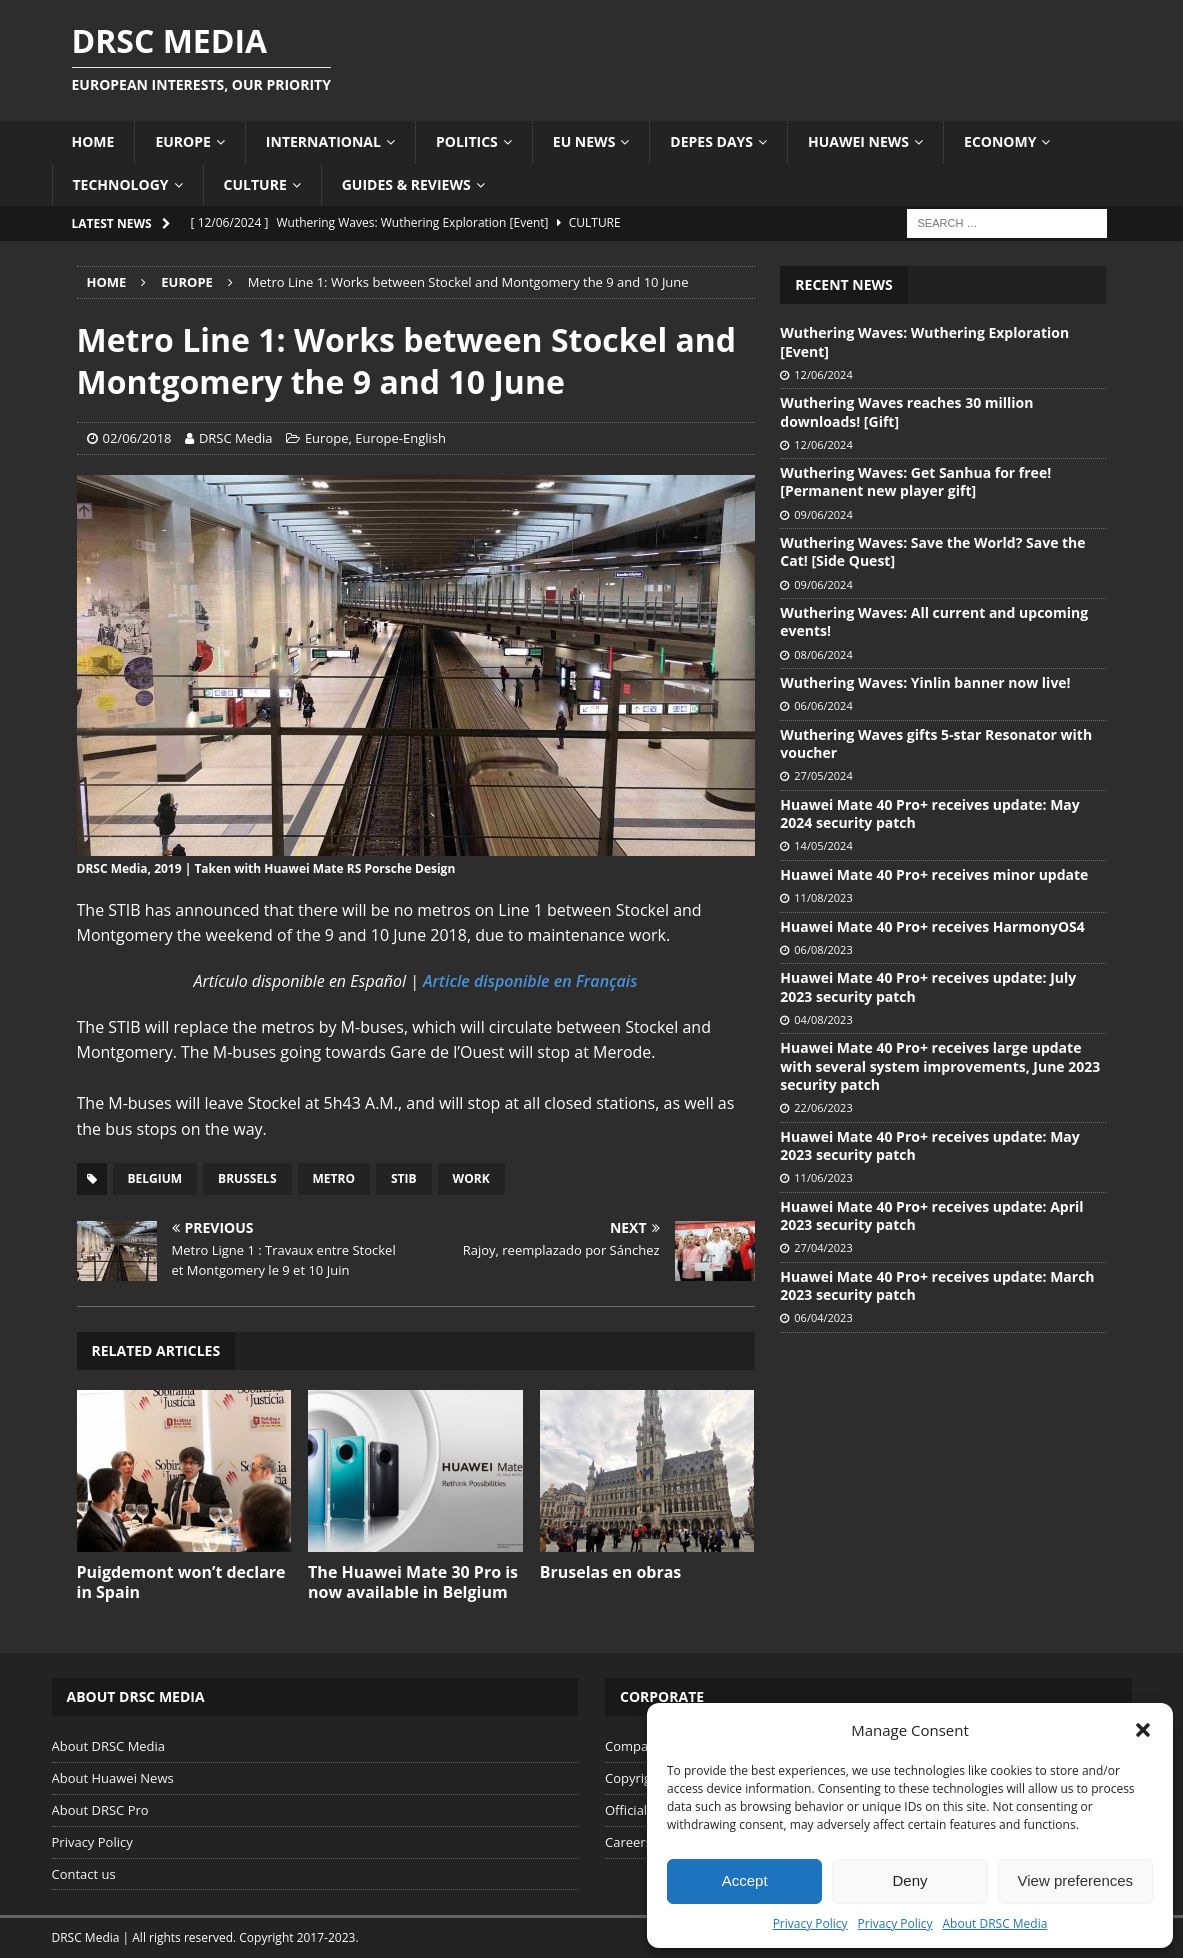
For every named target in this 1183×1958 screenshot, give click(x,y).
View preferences (1076, 1880)
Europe (182, 141)
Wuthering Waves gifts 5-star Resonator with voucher (936, 743)
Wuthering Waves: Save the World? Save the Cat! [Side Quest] (932, 551)
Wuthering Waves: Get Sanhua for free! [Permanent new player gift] (915, 481)
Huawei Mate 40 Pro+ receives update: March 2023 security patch (937, 1285)
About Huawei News (113, 1778)
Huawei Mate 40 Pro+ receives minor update (934, 874)
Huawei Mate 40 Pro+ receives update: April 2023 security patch (931, 1215)
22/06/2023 (823, 1107)
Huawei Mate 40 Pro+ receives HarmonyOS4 (932, 926)
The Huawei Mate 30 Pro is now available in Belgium (413, 1582)
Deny (909, 1880)
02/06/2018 (137, 438)
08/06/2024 (823, 654)
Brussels (247, 1178)
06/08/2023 (823, 949)
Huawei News (858, 141)
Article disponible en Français (530, 981)
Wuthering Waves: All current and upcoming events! (934, 621)
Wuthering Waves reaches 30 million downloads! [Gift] (906, 411)
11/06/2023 (823, 1177)
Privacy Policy (810, 1923)
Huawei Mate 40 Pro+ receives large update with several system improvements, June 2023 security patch (940, 1065)
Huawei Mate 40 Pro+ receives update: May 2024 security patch (929, 813)
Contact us (84, 1874)
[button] (1143, 1730)
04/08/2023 (823, 1019)
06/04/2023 (823, 1317)
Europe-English (400, 438)
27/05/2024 (823, 775)
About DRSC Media (995, 1923)
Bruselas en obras (611, 1572)
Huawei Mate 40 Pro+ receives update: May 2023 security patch (929, 1145)
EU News (584, 141)
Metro (334, 1178)
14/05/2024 (823, 845)
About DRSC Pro (100, 1810)
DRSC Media (236, 438)
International (323, 141)
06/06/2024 (823, 705)
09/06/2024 (823, 514)
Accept (745, 1880)
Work (471, 1178)
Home (93, 141)
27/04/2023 (823, 1247)
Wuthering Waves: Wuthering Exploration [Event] (924, 341)
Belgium (155, 1178)
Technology (121, 184)
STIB (404, 1178)
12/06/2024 (823, 374)
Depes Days (711, 141)
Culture (255, 184)
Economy (1000, 141)
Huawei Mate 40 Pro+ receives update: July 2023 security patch (928, 986)
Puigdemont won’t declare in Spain (181, 1582)
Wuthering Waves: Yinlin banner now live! (925, 682)
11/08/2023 (823, 897)
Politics (467, 141)
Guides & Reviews (406, 184)
